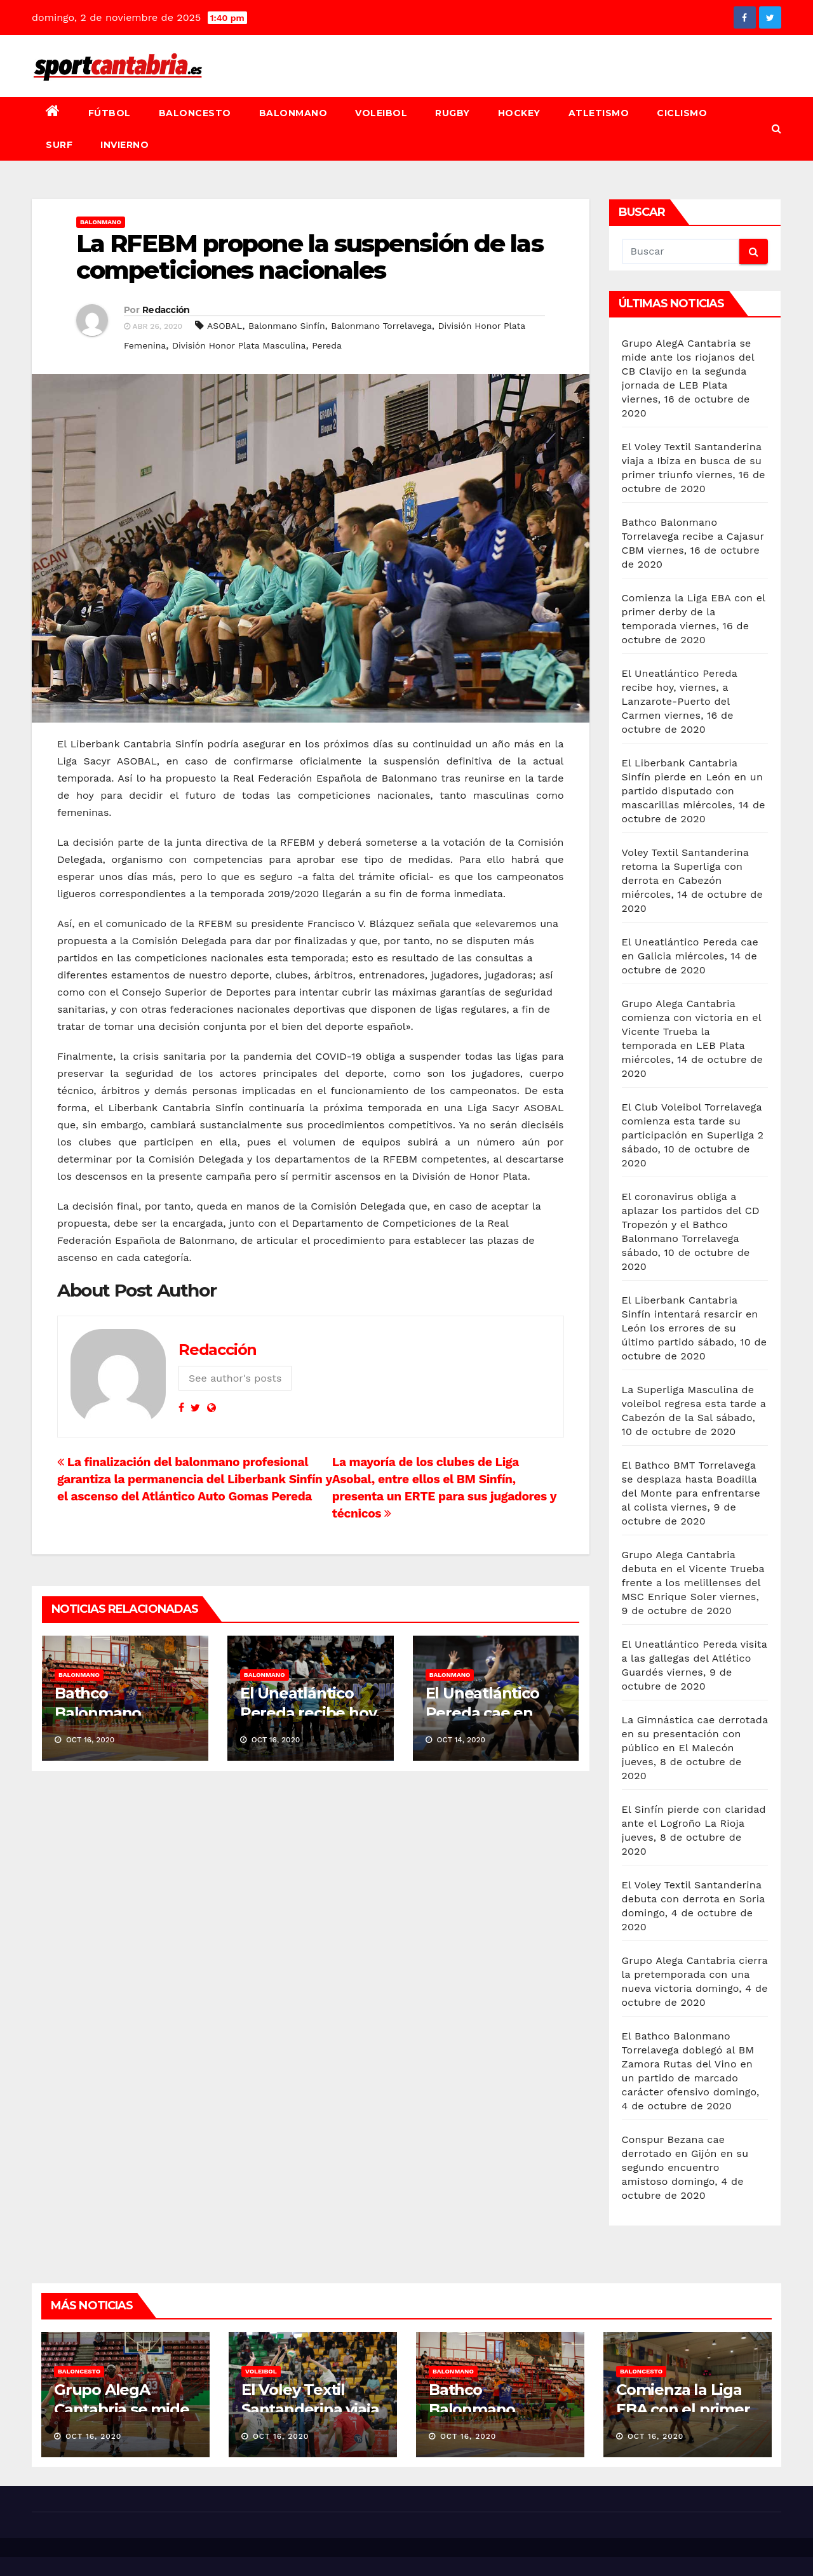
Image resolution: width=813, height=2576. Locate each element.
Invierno (124, 144)
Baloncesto (195, 113)
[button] (776, 129)
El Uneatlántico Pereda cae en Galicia (482, 1713)
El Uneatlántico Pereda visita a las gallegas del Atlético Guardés (694, 1658)
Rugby (452, 113)
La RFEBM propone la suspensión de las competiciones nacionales (309, 257)
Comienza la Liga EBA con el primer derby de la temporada (693, 612)
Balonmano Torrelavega (381, 326)
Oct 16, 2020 (93, 2436)
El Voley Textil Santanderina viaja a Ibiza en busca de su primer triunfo (692, 461)
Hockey (519, 113)
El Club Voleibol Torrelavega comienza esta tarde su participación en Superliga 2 (693, 1121)
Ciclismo (682, 113)
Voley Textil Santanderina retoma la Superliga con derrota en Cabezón (685, 866)
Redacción (166, 310)
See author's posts (235, 1378)
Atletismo (598, 113)
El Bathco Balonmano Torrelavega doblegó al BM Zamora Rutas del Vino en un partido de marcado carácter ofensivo (688, 2064)
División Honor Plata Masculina (239, 345)
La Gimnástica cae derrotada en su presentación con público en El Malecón (695, 1734)
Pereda (327, 345)
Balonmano (293, 113)
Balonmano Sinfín (286, 326)
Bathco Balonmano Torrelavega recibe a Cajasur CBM (693, 536)
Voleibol (381, 113)
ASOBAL (224, 326)
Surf (59, 144)
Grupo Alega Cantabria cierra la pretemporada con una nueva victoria (695, 1974)
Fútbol (109, 113)
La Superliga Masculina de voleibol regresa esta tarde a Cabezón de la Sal (694, 1404)
